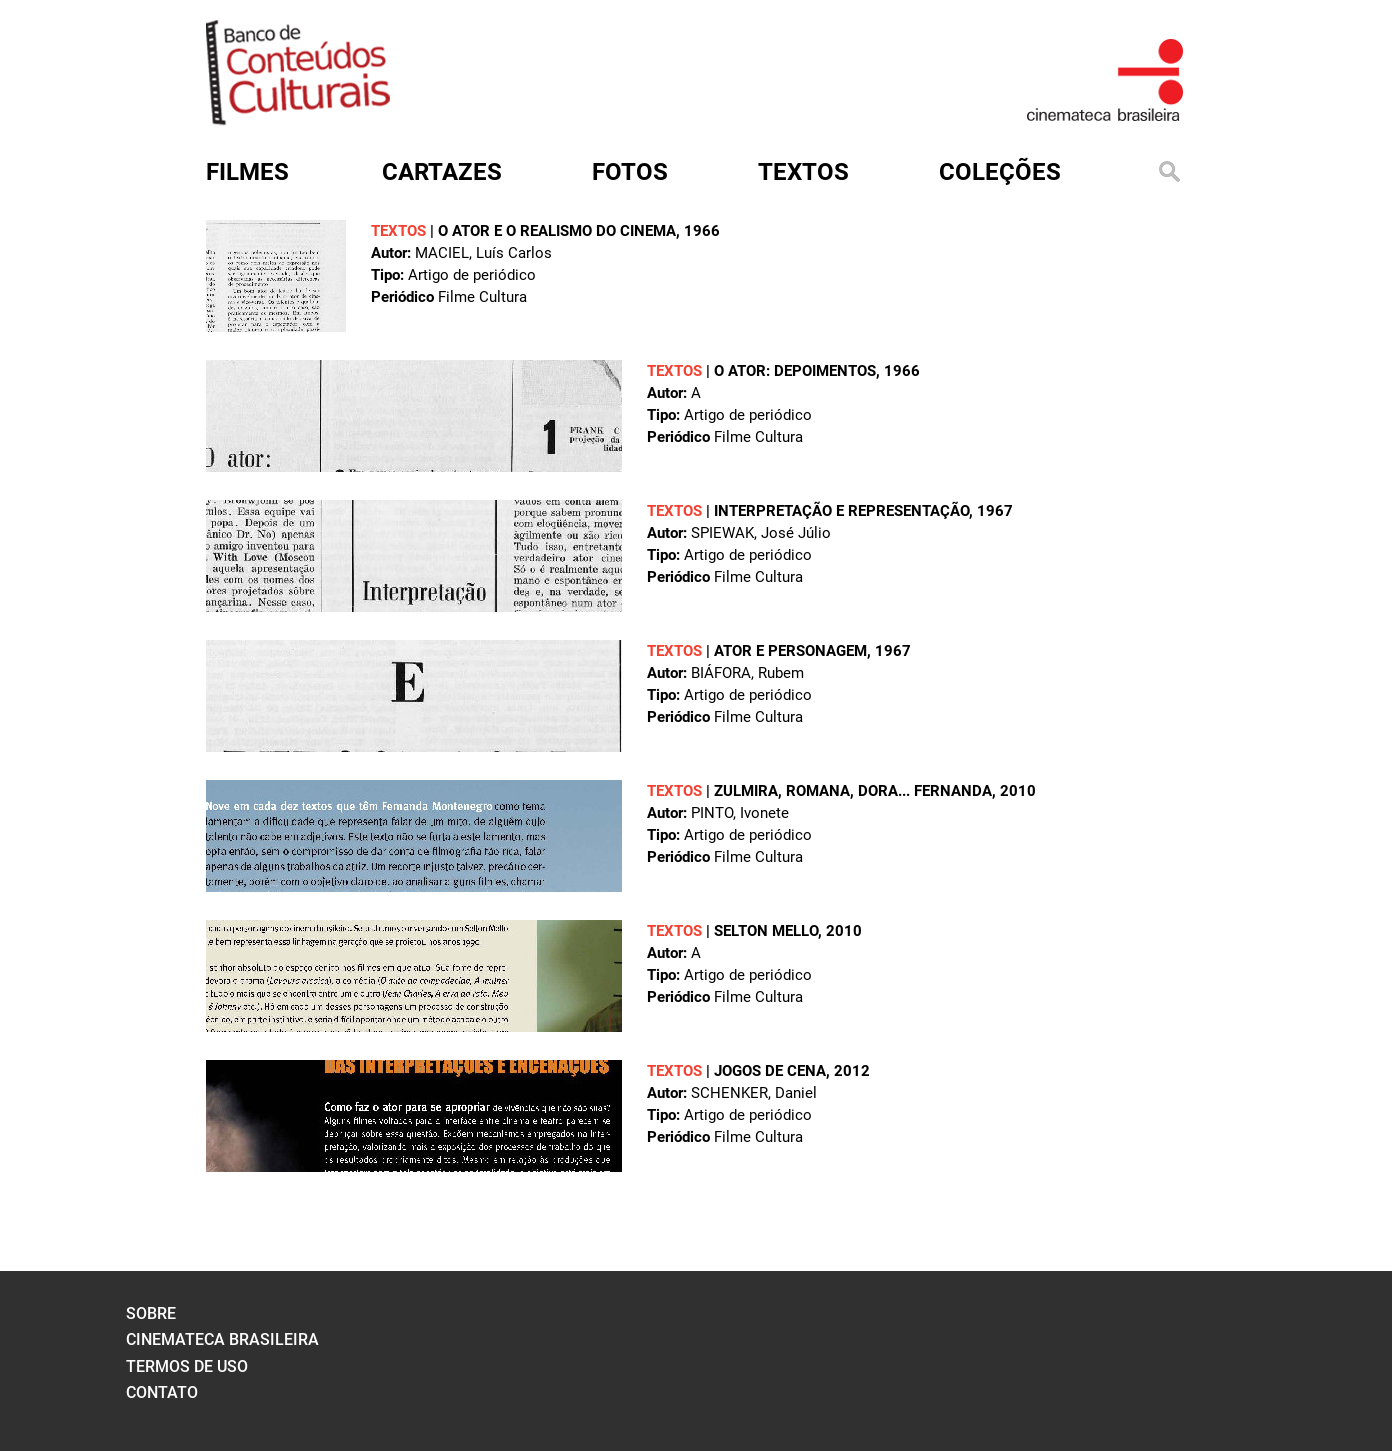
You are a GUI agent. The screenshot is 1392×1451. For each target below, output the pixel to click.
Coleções (1000, 172)
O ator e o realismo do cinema (557, 231)
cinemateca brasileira (222, 1339)
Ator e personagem (790, 651)
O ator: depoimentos (795, 371)
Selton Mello (766, 931)
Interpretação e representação (841, 511)
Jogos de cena (770, 1071)
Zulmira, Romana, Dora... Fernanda (853, 791)
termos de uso (187, 1366)
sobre (151, 1313)
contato (162, 1392)
